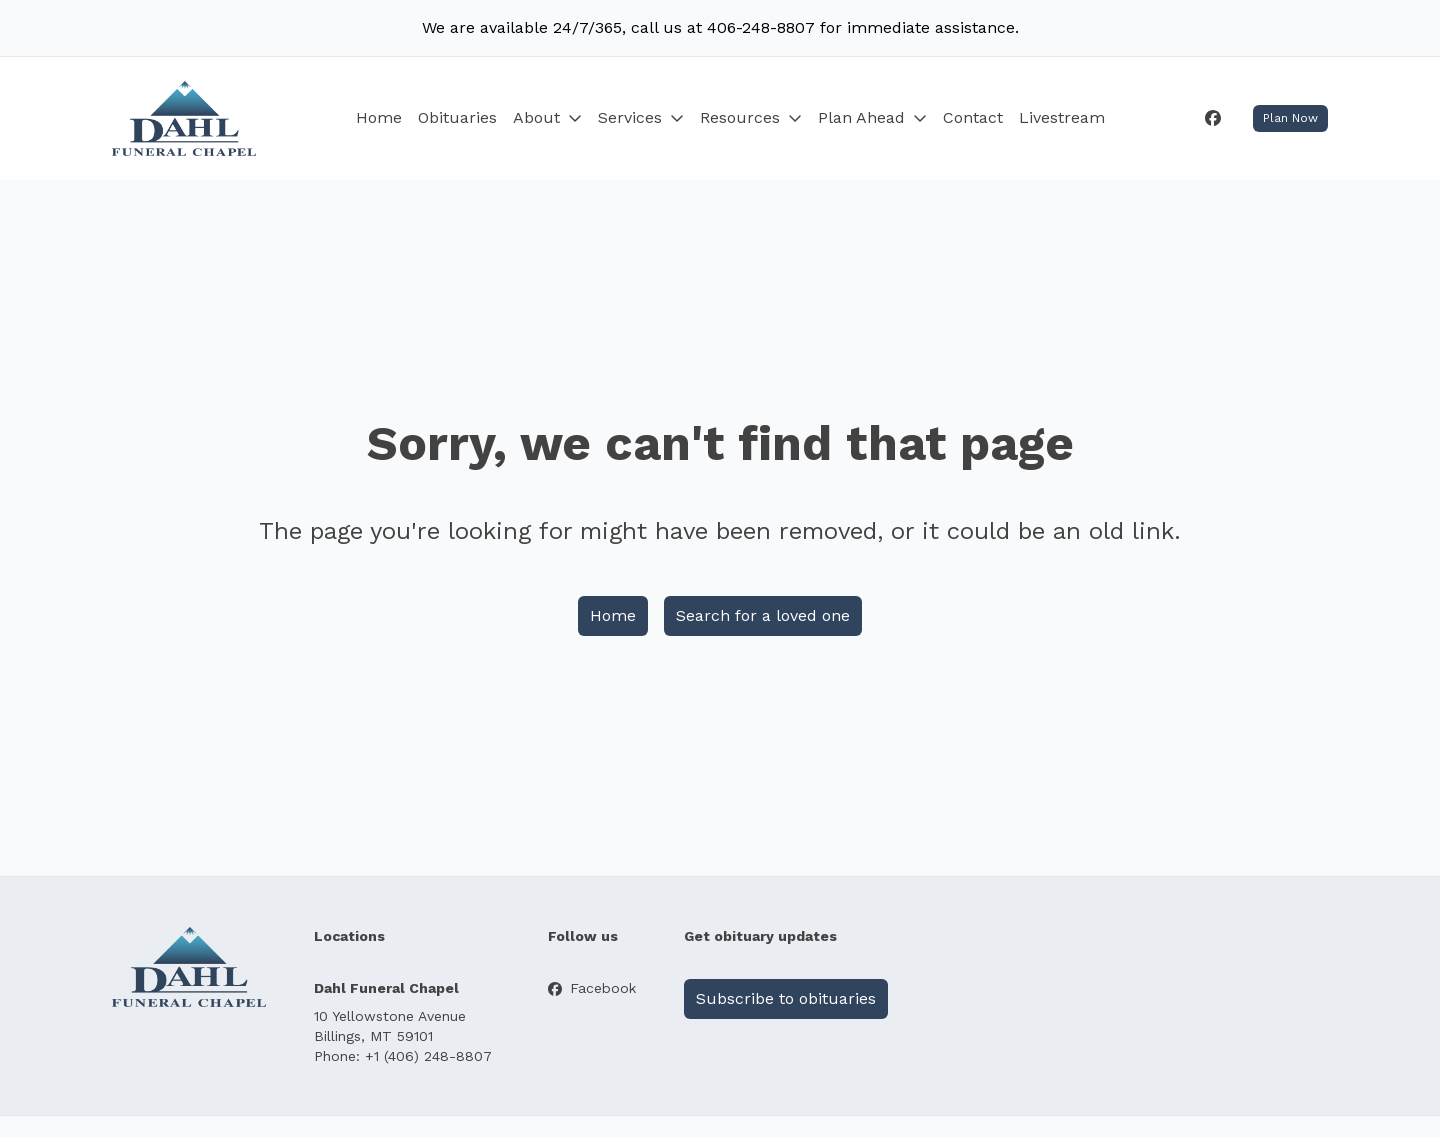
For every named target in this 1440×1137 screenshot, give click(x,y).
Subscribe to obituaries (786, 998)
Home (379, 117)
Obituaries (457, 117)
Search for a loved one (763, 615)
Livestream (1062, 117)
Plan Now (1290, 118)
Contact (973, 117)
